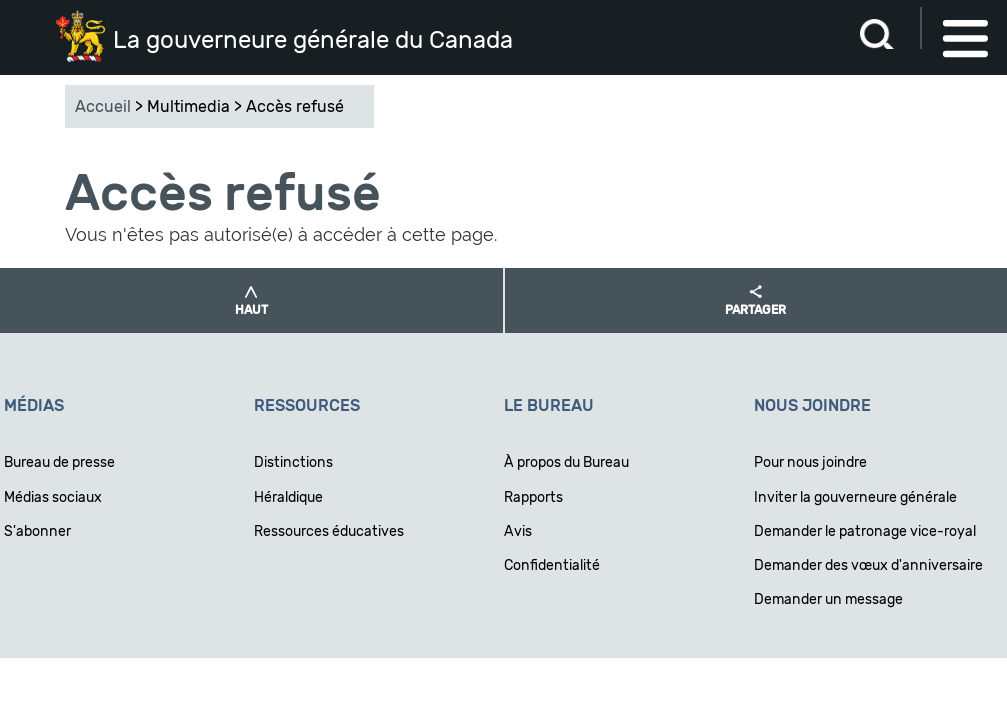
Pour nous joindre (810, 462)
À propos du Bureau (566, 462)
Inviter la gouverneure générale (855, 497)
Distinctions (293, 462)
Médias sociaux (53, 497)
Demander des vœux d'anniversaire (868, 565)
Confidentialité (552, 565)
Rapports (533, 497)
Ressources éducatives (329, 531)
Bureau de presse (59, 462)
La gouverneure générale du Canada (313, 40)
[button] (251, 300)
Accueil (103, 106)
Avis (518, 531)
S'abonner (37, 531)
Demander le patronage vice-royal (865, 531)
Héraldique (288, 497)
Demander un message (828, 599)
